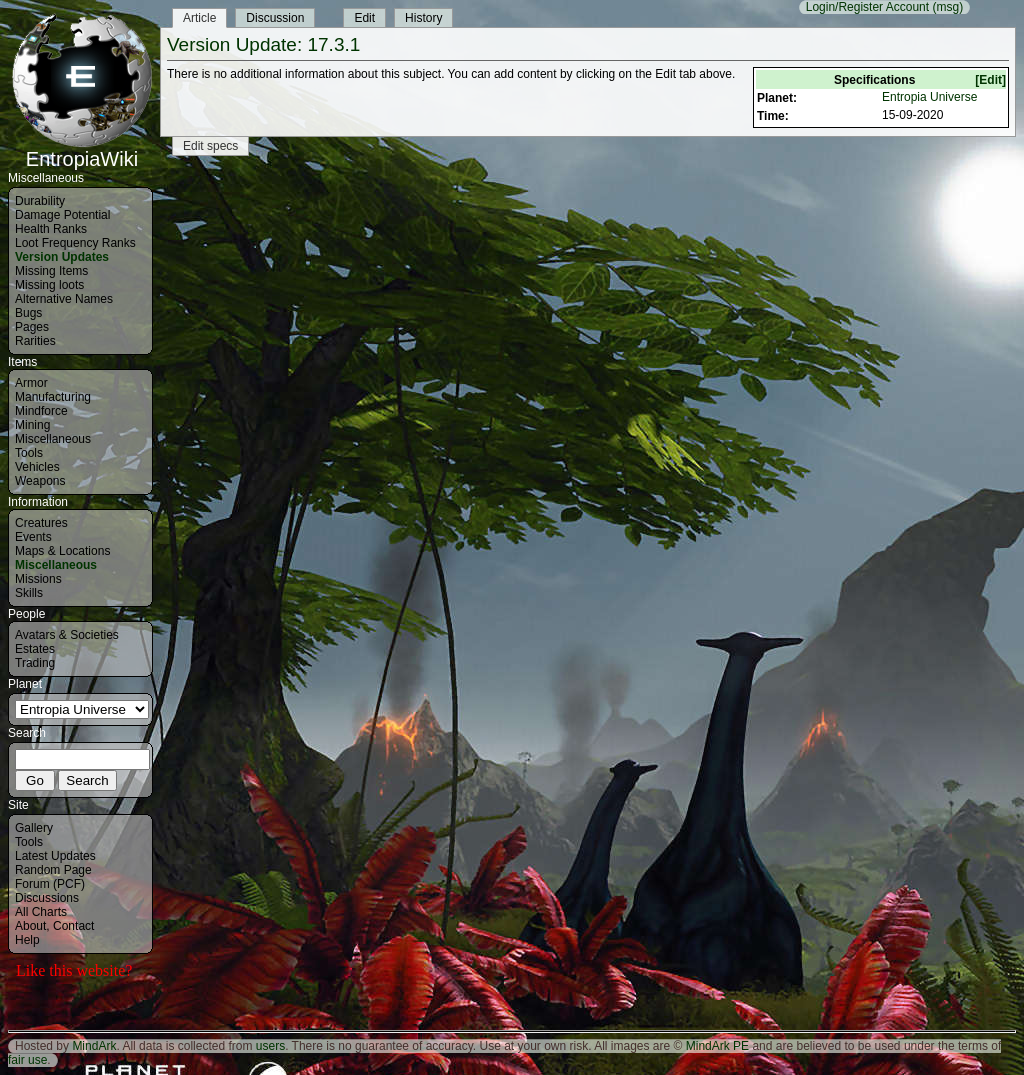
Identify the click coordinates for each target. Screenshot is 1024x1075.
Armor (31, 383)
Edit (364, 18)
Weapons (40, 481)
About (30, 926)
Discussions (47, 898)
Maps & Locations (62, 551)
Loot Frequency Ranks (75, 243)
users (270, 1046)
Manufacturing (53, 397)
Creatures (41, 523)
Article (199, 18)
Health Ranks (51, 229)
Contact (73, 926)
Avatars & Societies (67, 635)
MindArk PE (717, 1046)
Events (33, 537)
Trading (35, 663)
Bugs (28, 313)
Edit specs (210, 146)
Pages (32, 327)
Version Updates (62, 257)
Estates (35, 649)
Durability (40, 201)
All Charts (41, 912)
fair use (27, 1060)
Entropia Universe (929, 97)
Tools (29, 453)
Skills (29, 593)
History (423, 18)
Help (27, 940)
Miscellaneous (53, 439)
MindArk (94, 1046)
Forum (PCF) (50, 884)
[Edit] (990, 80)
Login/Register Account (867, 7)
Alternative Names (64, 299)
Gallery (34, 828)
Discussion (275, 18)
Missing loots (49, 285)
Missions (38, 579)
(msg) (947, 7)
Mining (32, 425)
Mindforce (41, 411)
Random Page (53, 870)
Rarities (35, 341)
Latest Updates (55, 856)
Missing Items (51, 271)
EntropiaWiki (82, 150)
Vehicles (37, 467)
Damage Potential (62, 215)
